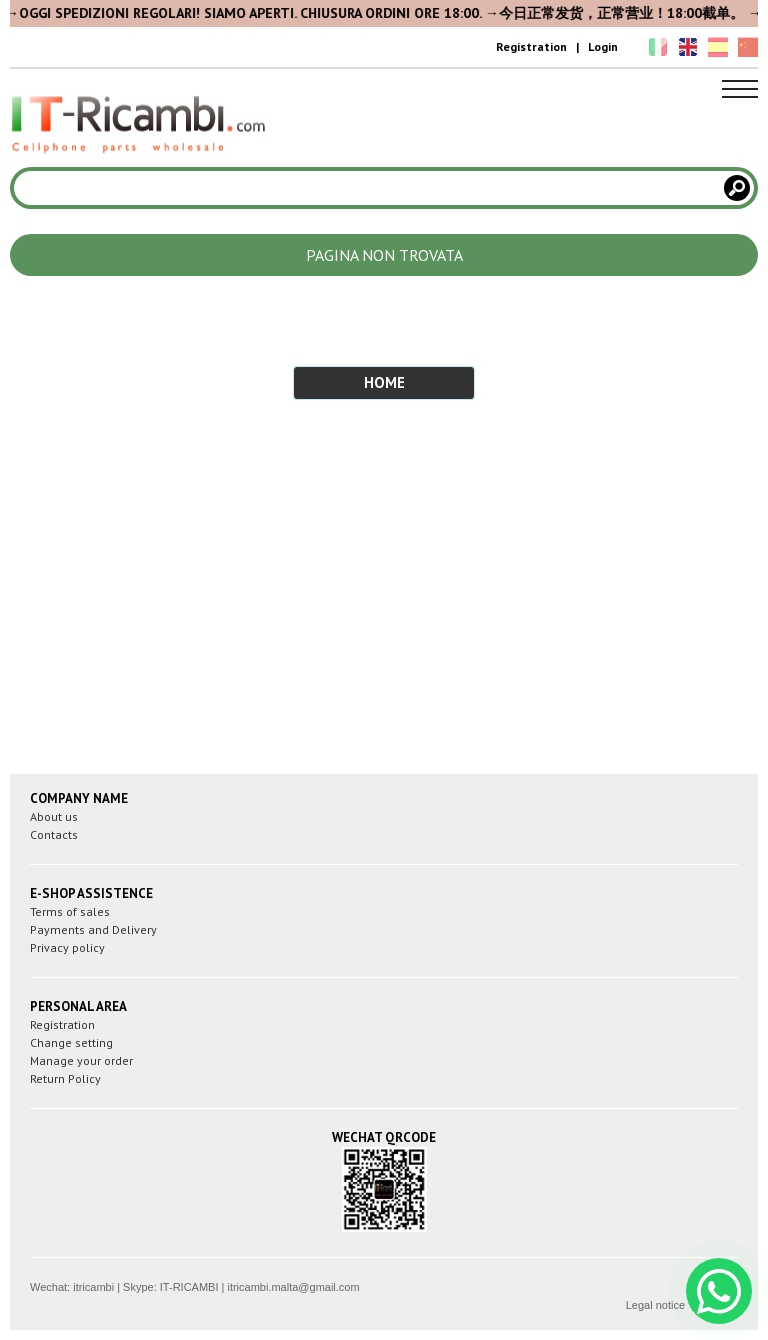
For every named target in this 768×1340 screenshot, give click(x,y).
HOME (384, 382)
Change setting (71, 1042)
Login (603, 46)
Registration (531, 46)
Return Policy (65, 1078)
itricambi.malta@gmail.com (293, 1287)
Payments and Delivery (93, 929)
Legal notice (655, 1305)
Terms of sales (70, 911)
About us (54, 816)
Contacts (54, 834)
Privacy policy (67, 947)
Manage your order (81, 1060)
